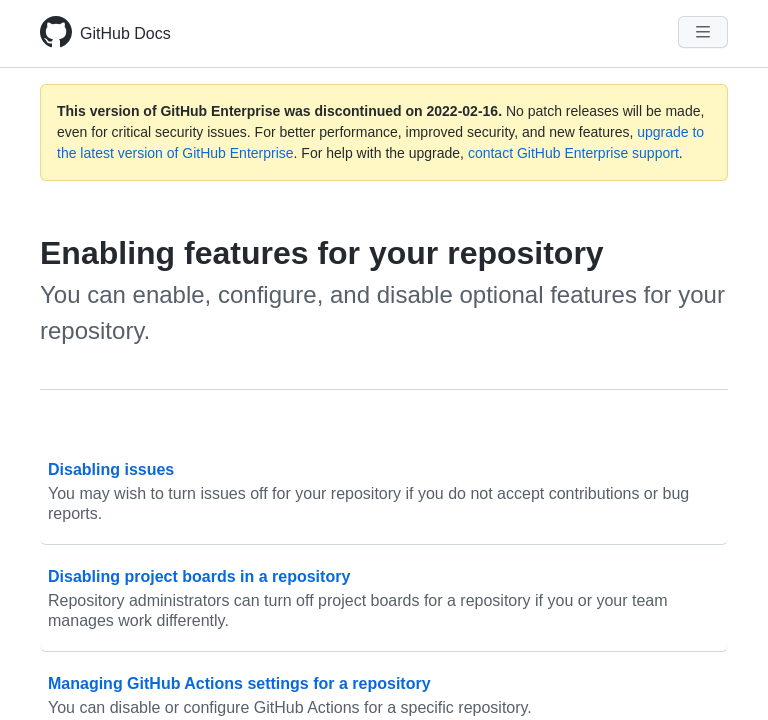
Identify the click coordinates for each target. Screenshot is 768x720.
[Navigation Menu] (703, 32)
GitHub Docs (125, 33)
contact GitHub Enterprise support (573, 153)
